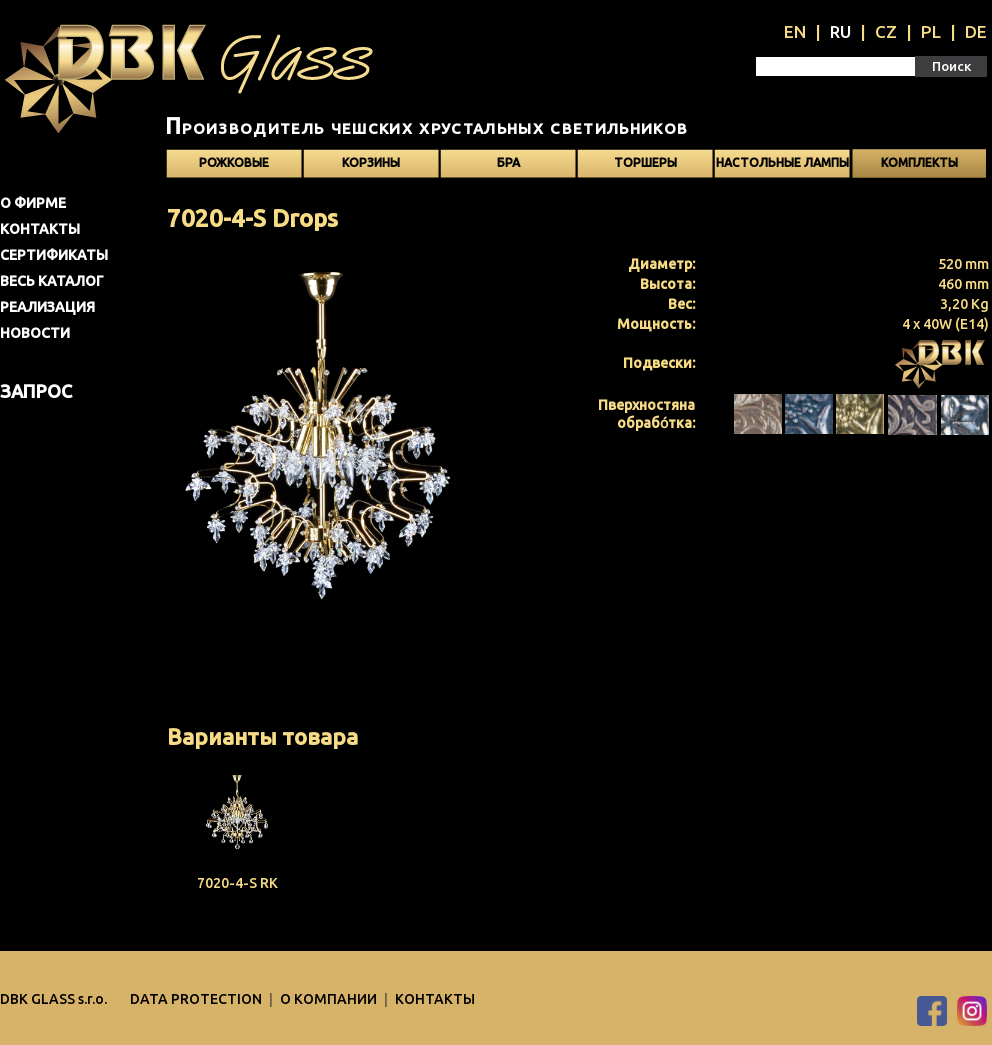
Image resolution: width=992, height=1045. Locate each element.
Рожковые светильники (234, 167)
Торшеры (645, 162)
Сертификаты (54, 255)
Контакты (40, 229)
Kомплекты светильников (919, 167)
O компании (330, 999)
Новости (35, 333)
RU (840, 31)
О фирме (33, 203)
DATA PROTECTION (197, 999)
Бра (508, 162)
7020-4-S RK (237, 883)
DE (976, 31)
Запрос (36, 391)
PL (931, 31)
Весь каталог (52, 281)
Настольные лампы (782, 162)
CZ (886, 31)
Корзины (371, 162)
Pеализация (47, 307)
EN (795, 31)
